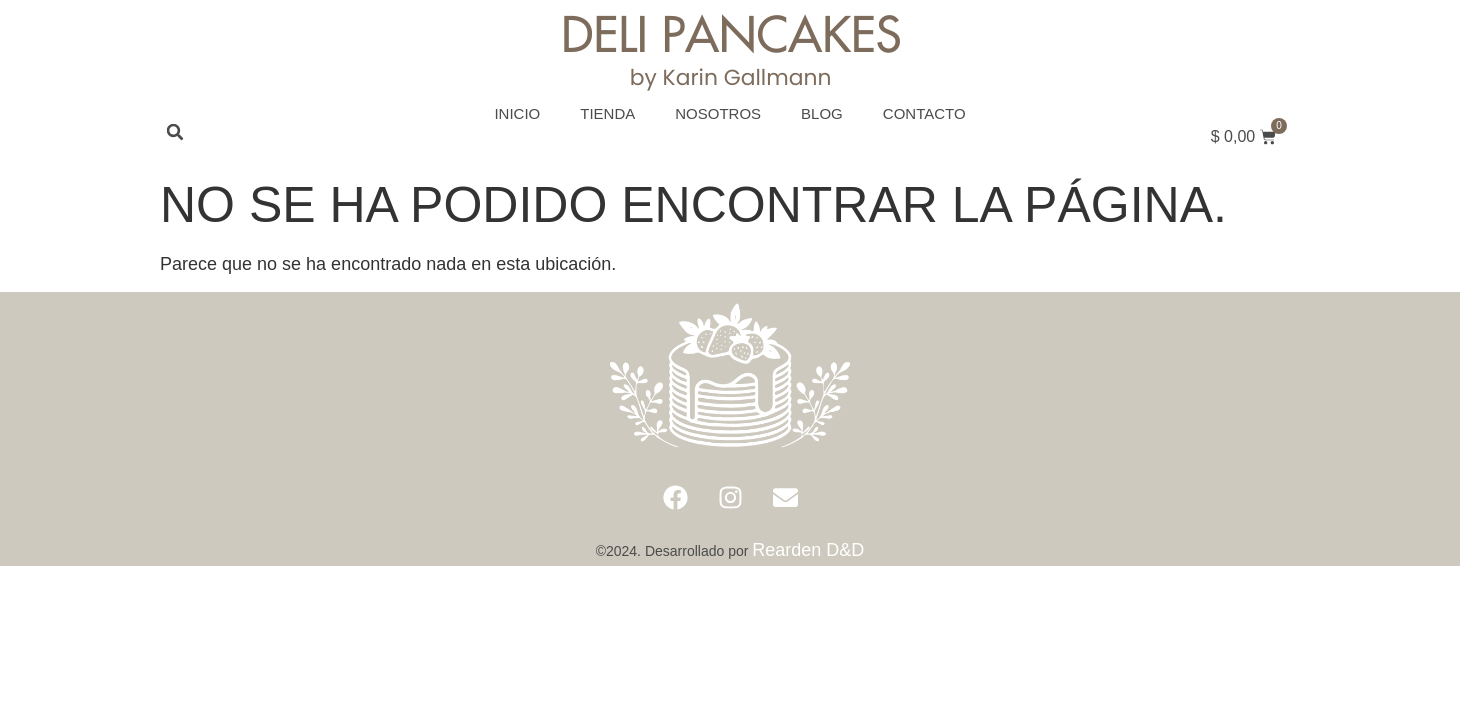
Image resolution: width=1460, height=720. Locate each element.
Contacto (924, 113)
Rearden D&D (808, 550)
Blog (822, 113)
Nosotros (718, 113)
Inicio (517, 113)
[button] (175, 132)
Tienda (607, 113)
